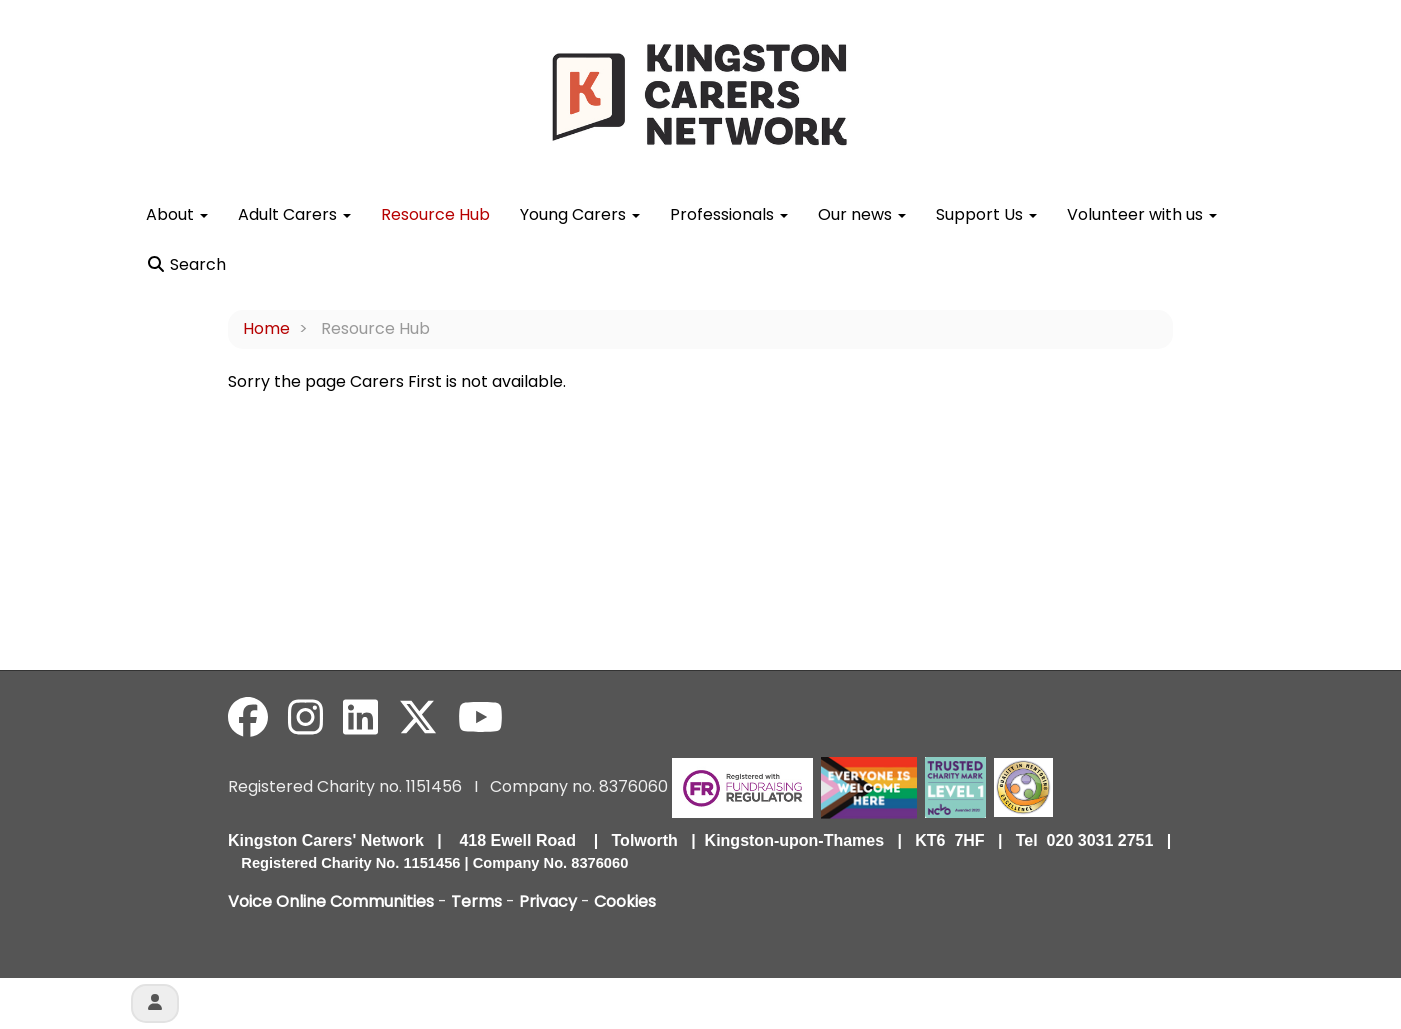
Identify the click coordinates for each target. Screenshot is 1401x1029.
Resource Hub (435, 214)
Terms (476, 901)
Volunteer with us (1142, 214)
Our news (862, 214)
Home (266, 328)
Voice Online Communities (331, 901)
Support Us (986, 214)
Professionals (729, 214)
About (177, 214)
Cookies (625, 901)
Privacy (548, 901)
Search (186, 264)
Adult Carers (294, 214)
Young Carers (580, 214)
